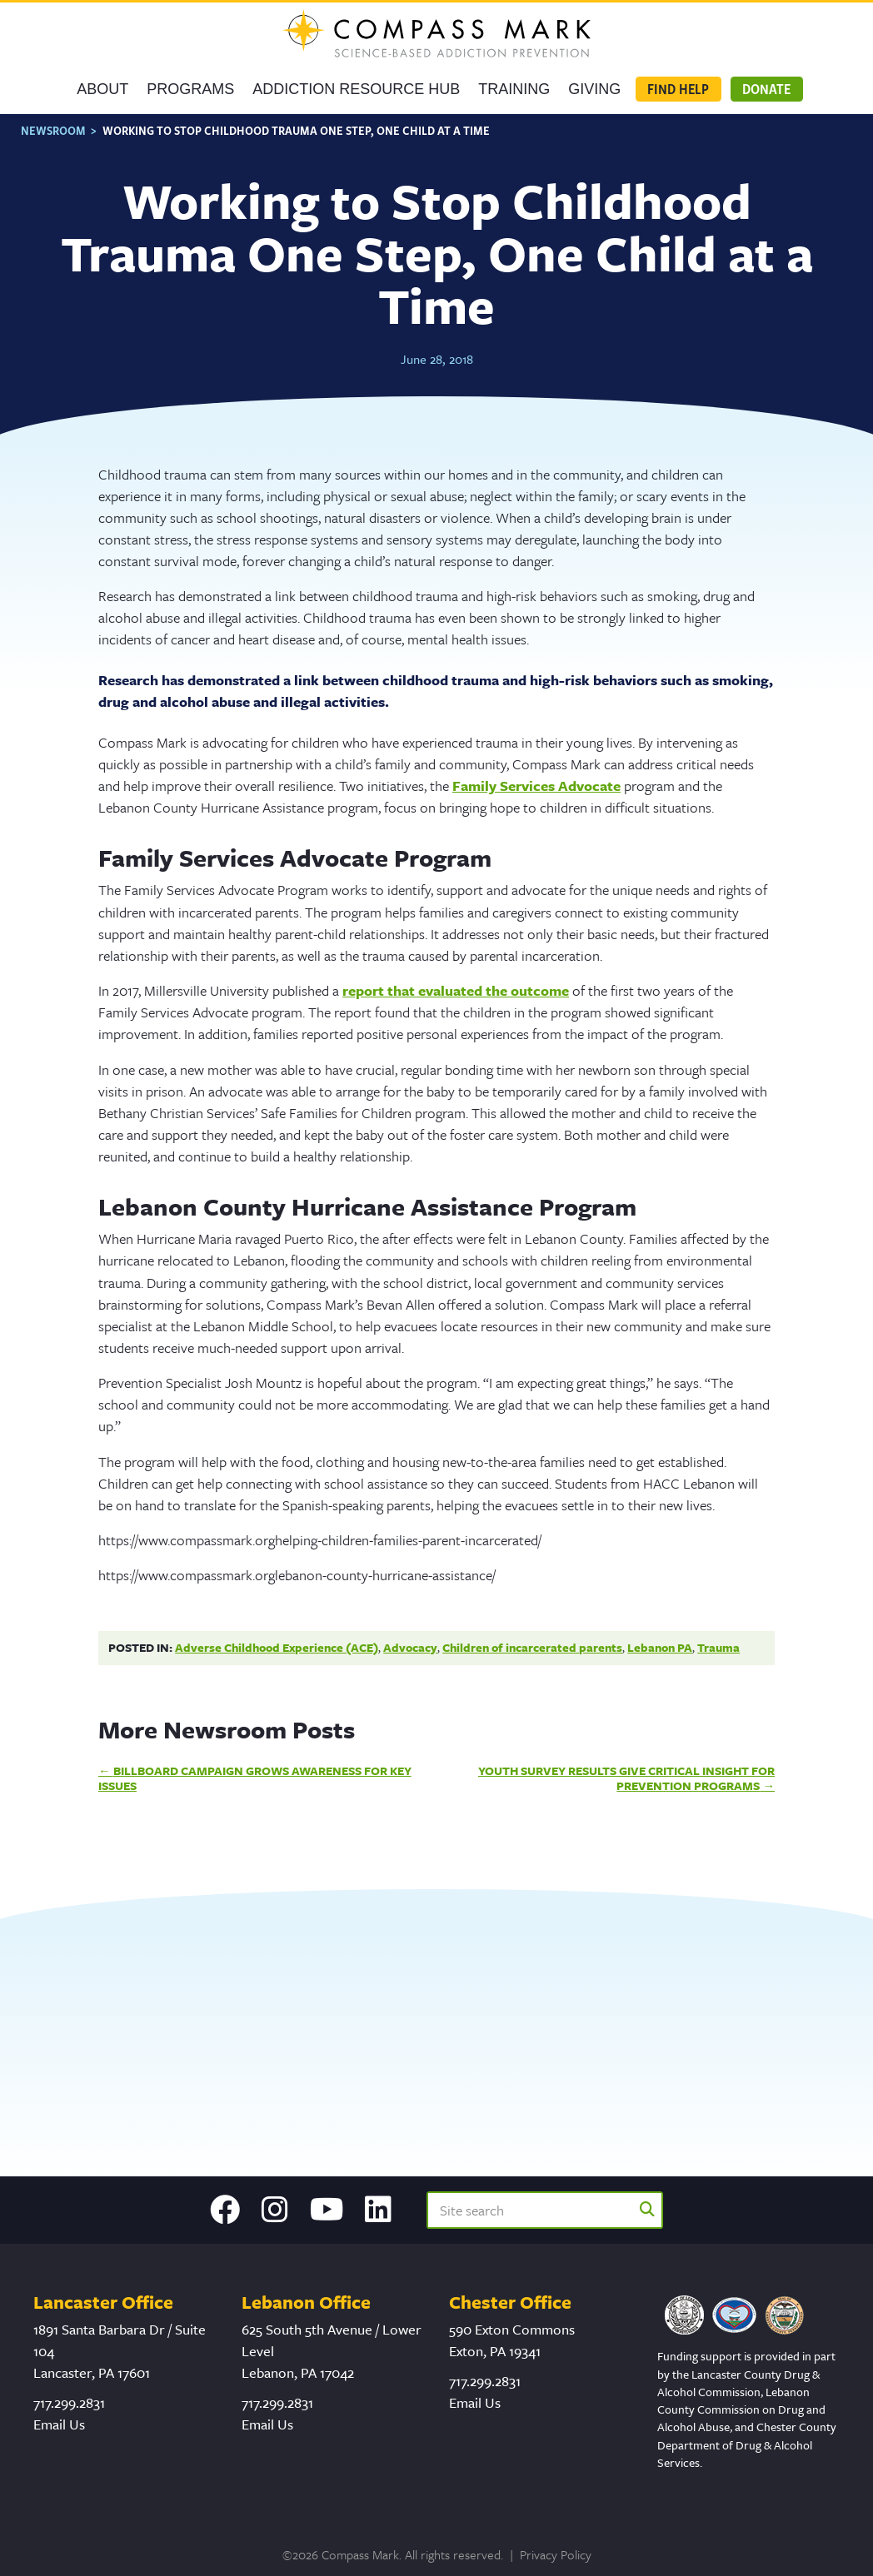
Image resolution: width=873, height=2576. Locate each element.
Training (514, 89)
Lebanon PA (659, 1647)
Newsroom (53, 130)
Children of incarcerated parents (532, 1647)
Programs (190, 89)
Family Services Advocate (536, 785)
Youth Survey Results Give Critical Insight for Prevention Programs (626, 1778)
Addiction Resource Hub (356, 89)
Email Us (59, 2424)
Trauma (718, 1647)
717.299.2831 (69, 2402)
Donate (766, 88)
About (102, 89)
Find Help (678, 88)
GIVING (594, 89)
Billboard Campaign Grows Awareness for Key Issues (255, 1778)
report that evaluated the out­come (455, 990)
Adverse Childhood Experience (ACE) (276, 1647)
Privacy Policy (555, 2554)
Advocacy (410, 1647)
